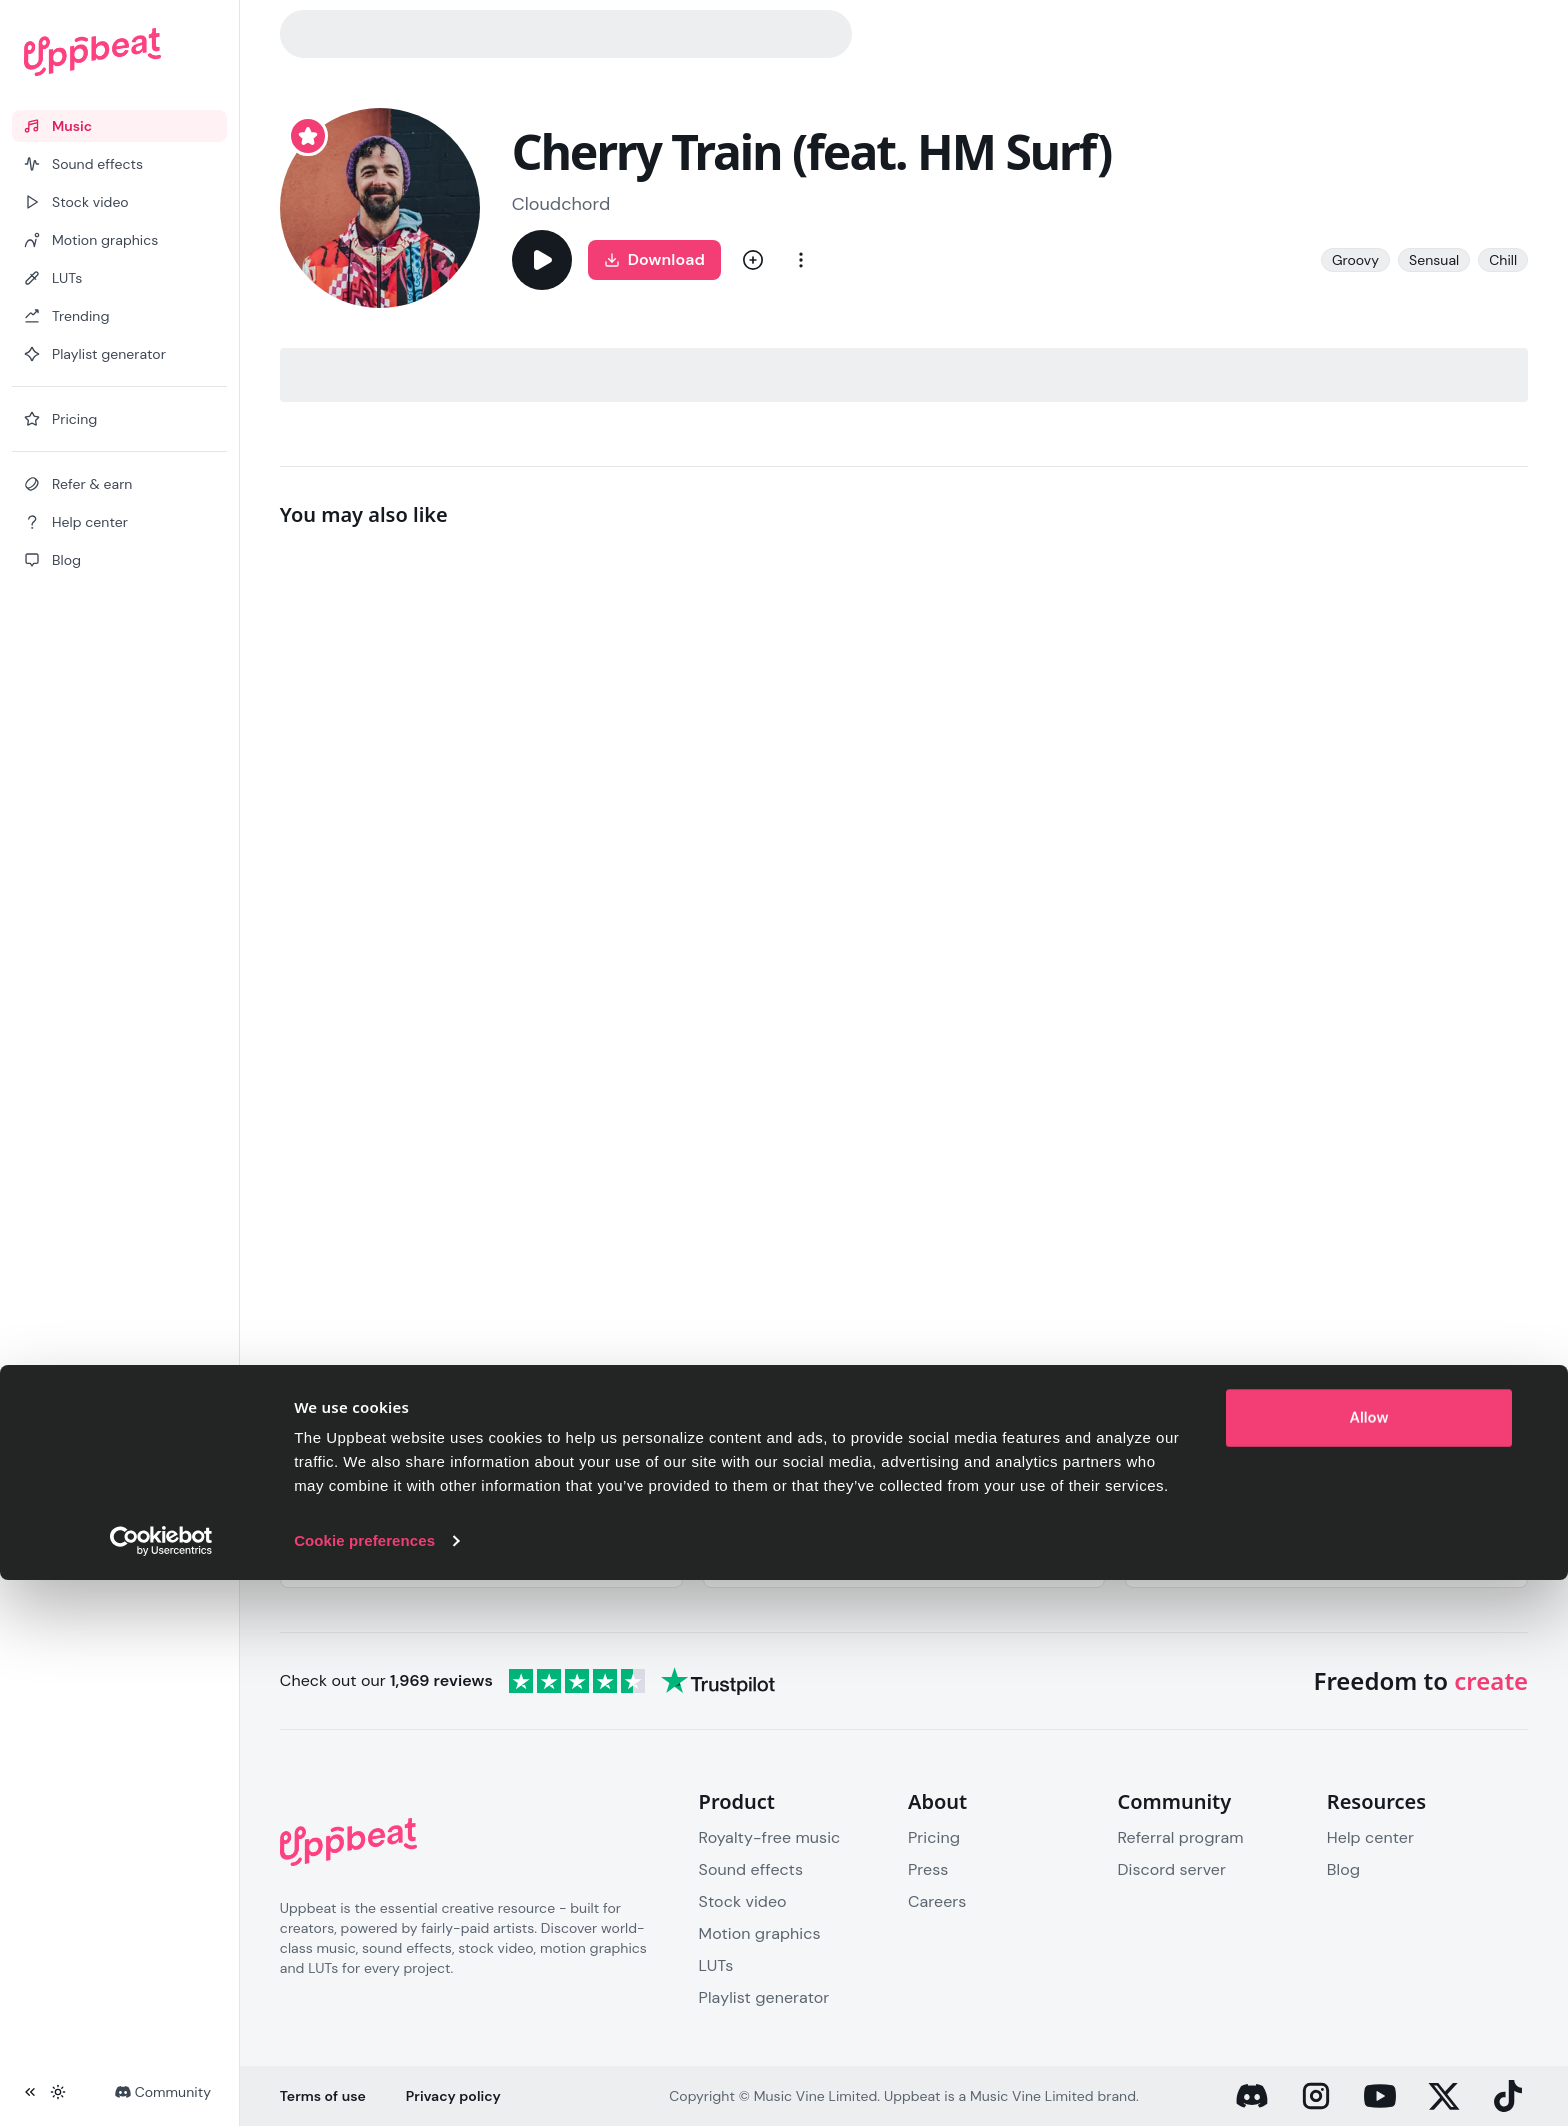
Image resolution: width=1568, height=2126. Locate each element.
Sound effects (751, 1869)
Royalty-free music (770, 1837)
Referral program (1180, 1837)
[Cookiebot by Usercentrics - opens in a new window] (161, 2087)
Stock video (743, 1901)
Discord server (1171, 1869)
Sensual (1434, 260)
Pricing (934, 1837)
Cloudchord (561, 204)
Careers (937, 1901)
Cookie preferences (364, 2086)
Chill (1503, 260)
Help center (1370, 1837)
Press (928, 1869)
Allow (1369, 1964)
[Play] (542, 260)
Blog (1343, 1869)
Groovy (1355, 260)
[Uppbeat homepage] (119, 52)
